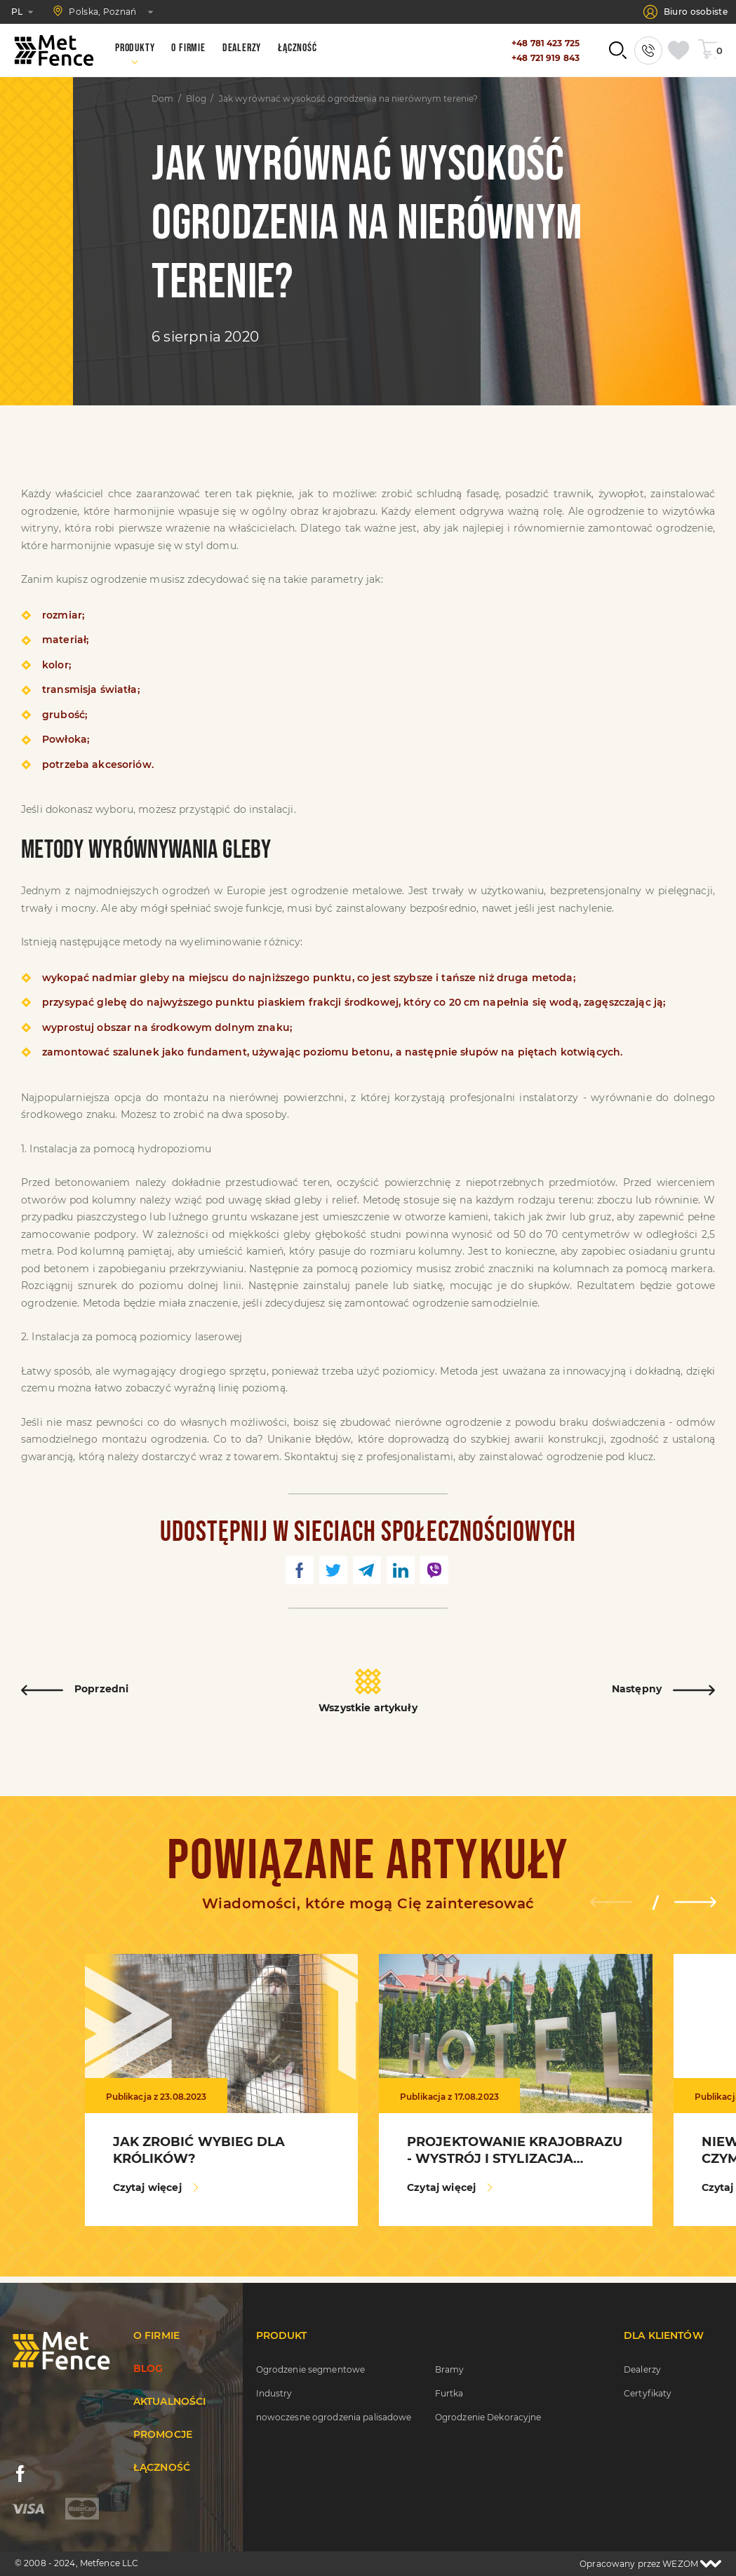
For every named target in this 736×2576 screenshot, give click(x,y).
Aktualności (169, 2401)
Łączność (161, 2467)
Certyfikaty (647, 2393)
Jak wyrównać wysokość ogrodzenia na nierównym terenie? (348, 99)
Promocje (162, 2434)
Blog (196, 99)
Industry (274, 2393)
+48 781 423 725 (545, 43)
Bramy (449, 2369)
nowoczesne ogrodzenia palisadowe (334, 2417)
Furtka (449, 2393)
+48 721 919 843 (545, 58)
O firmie (156, 2335)
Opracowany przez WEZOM (650, 2563)
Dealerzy (642, 2369)
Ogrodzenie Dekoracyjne (488, 2417)
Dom (162, 99)
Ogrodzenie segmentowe (311, 2369)
